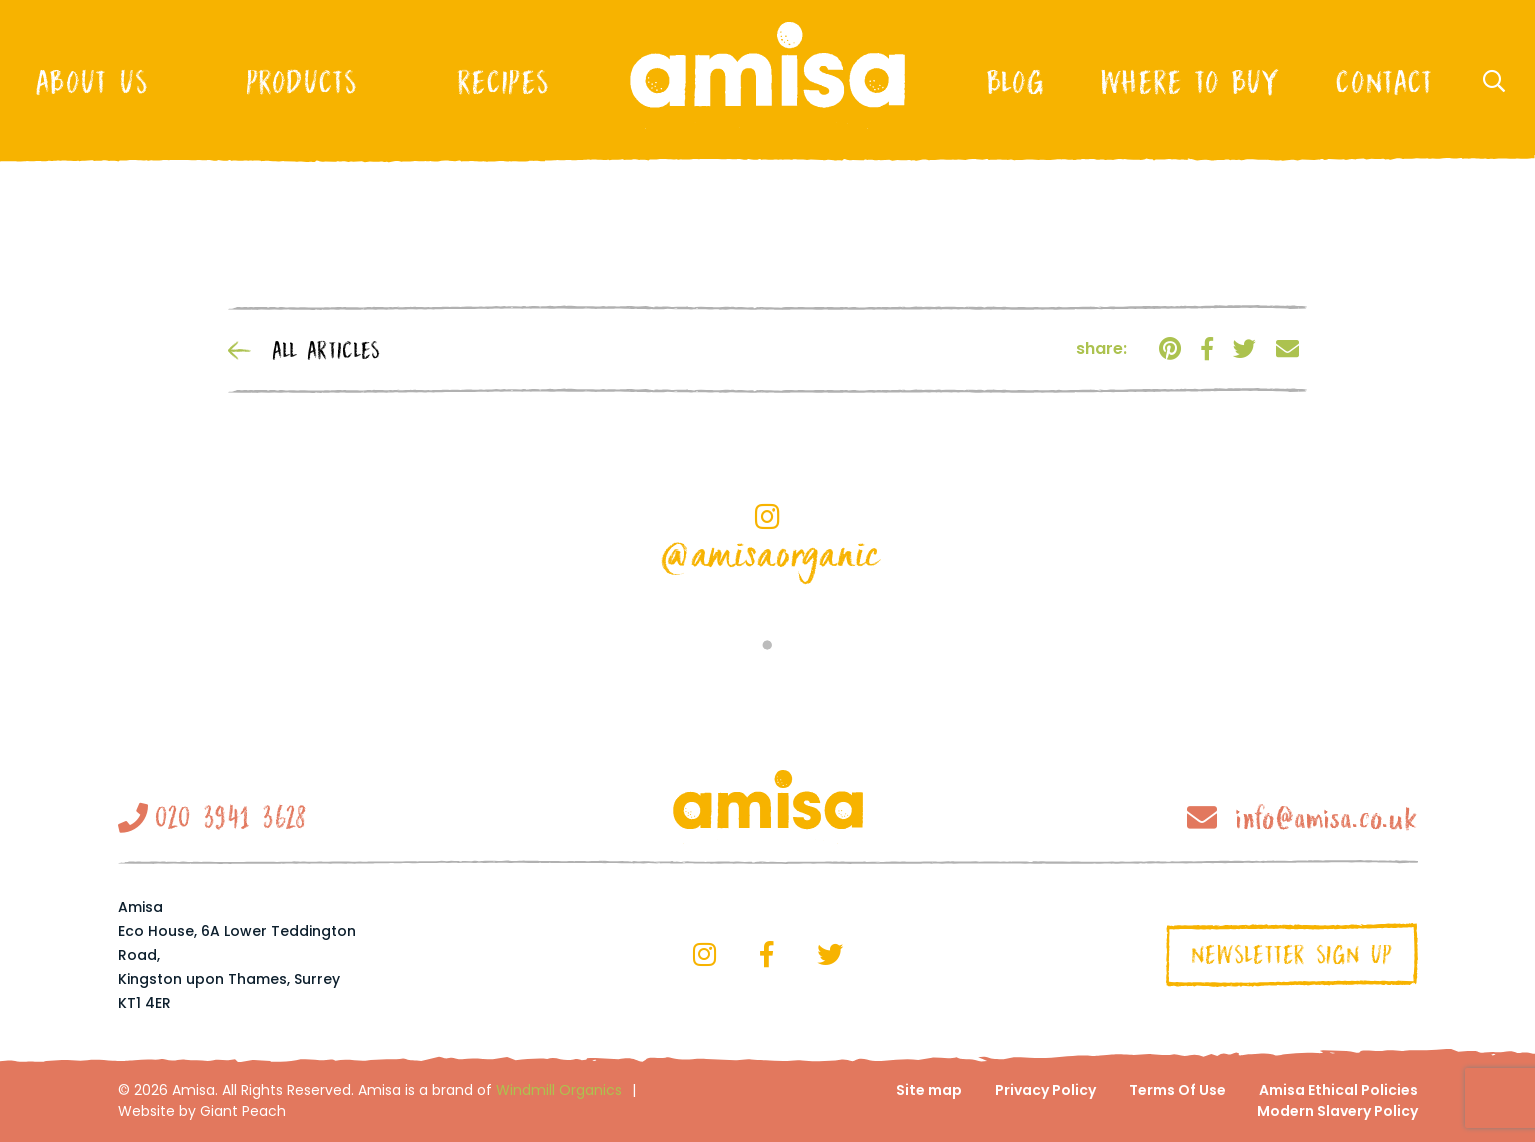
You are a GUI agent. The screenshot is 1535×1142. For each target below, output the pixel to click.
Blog (1015, 82)
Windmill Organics (559, 1090)
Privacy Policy (1045, 1090)
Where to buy (1190, 82)
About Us (91, 82)
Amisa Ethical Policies (1338, 1090)
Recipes (502, 82)
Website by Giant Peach (202, 1111)
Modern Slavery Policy (1337, 1111)
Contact (1384, 82)
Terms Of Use (1177, 1090)
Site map (929, 1090)
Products (301, 82)
